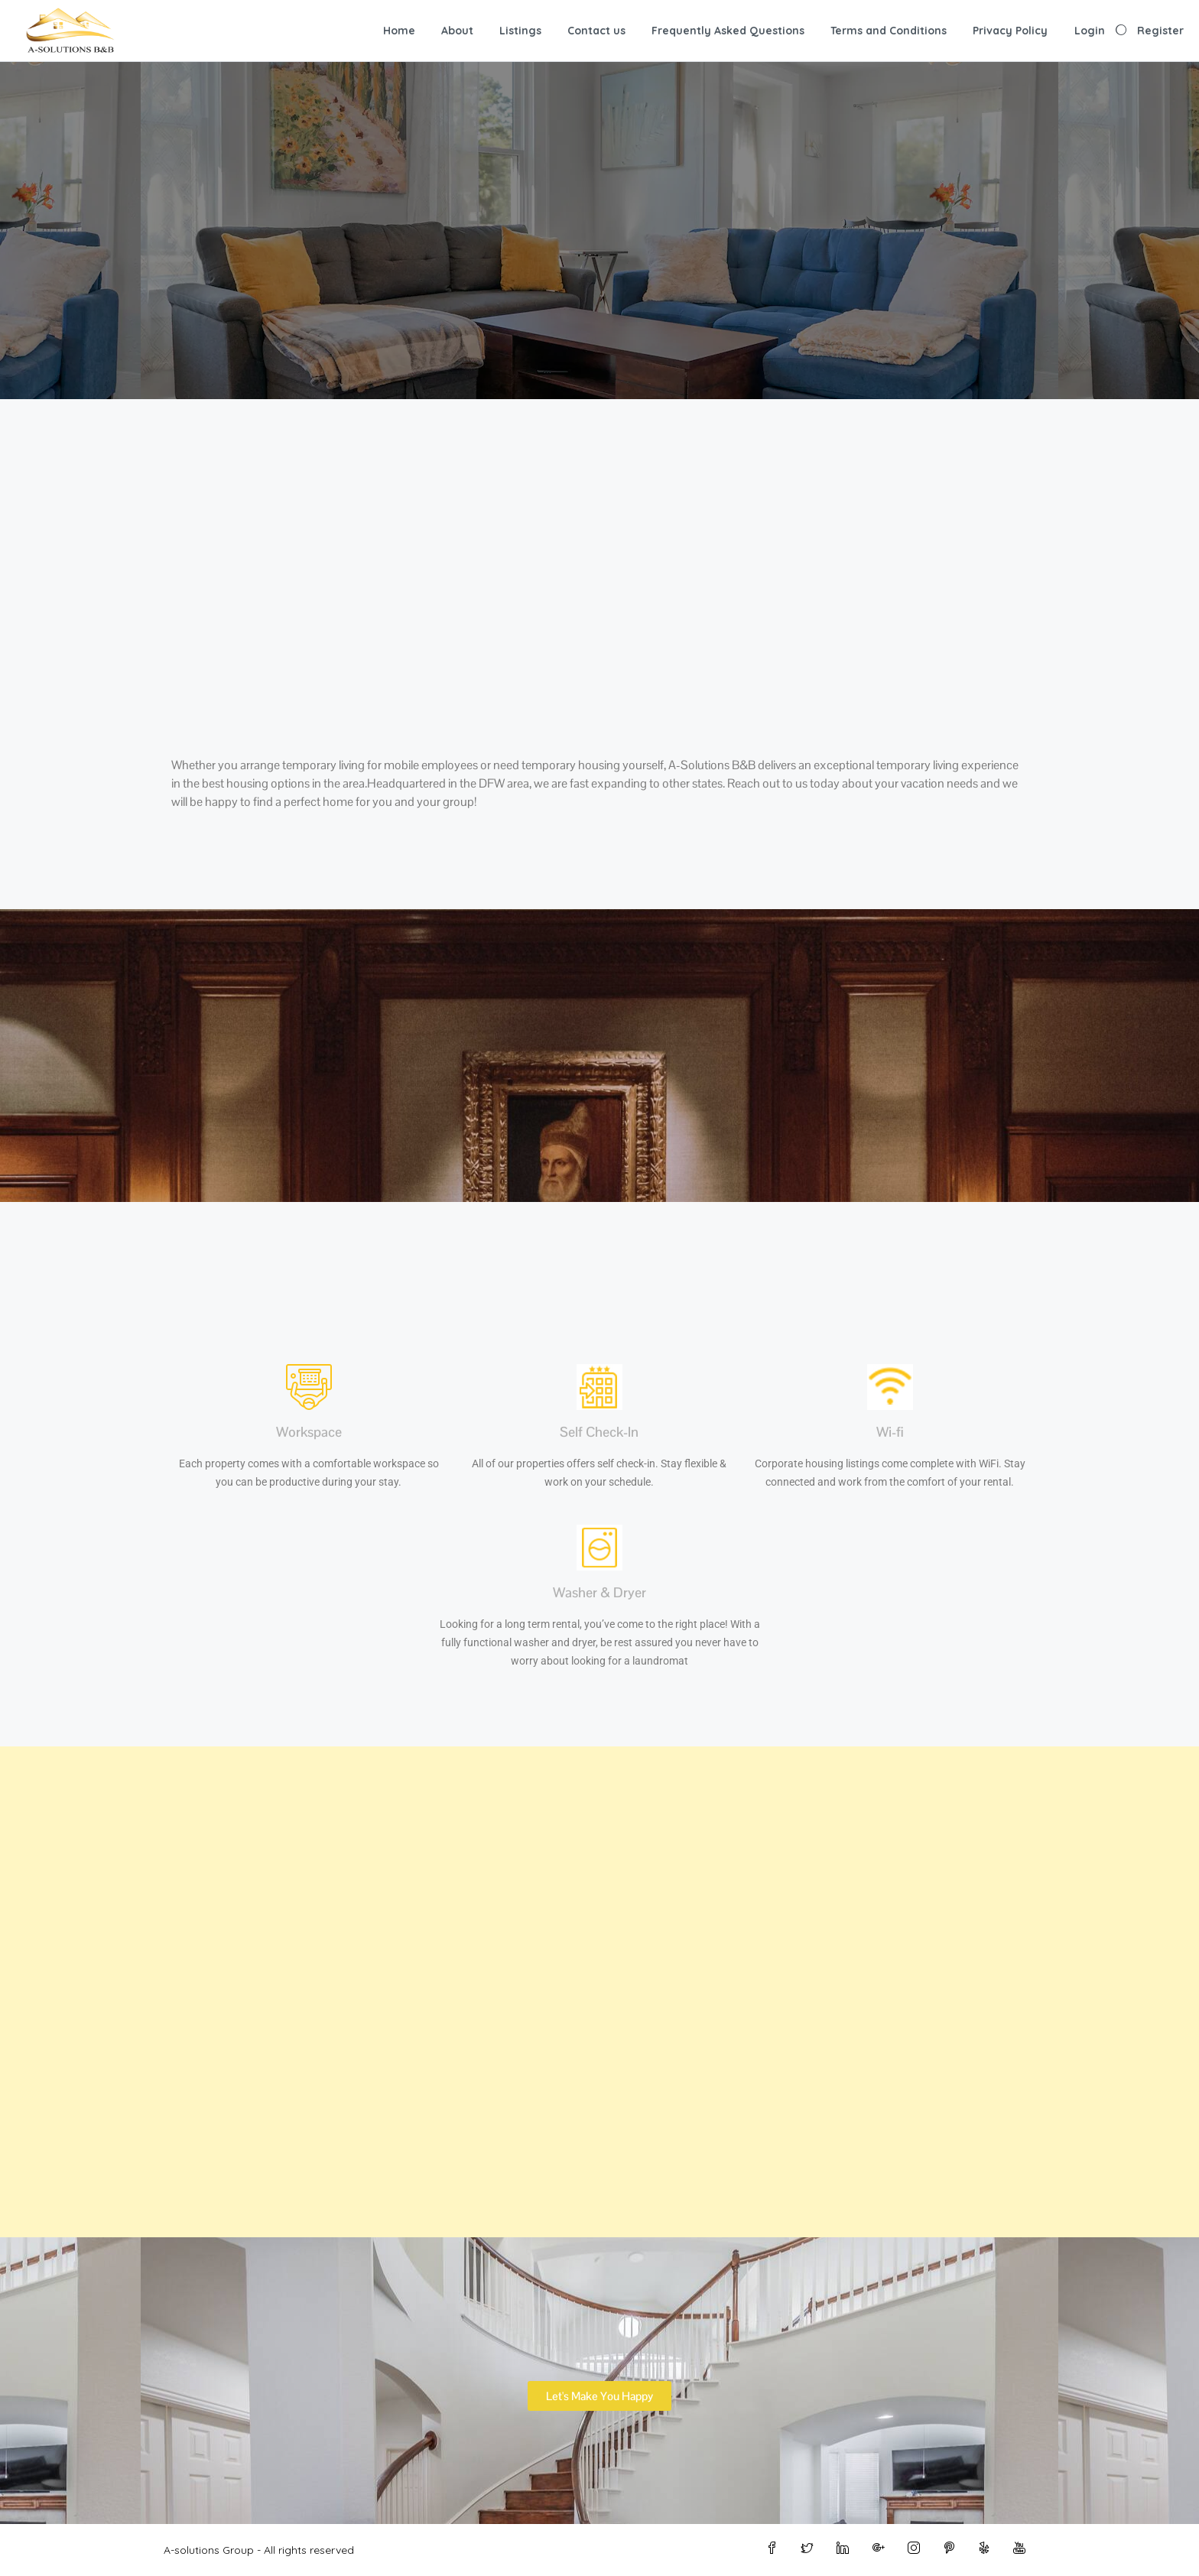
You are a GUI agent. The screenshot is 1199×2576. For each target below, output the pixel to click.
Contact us (596, 30)
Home (399, 30)
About (457, 30)
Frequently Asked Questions (727, 30)
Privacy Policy (1010, 30)
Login (1089, 30)
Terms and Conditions (888, 30)
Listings (520, 30)
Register (1160, 30)
